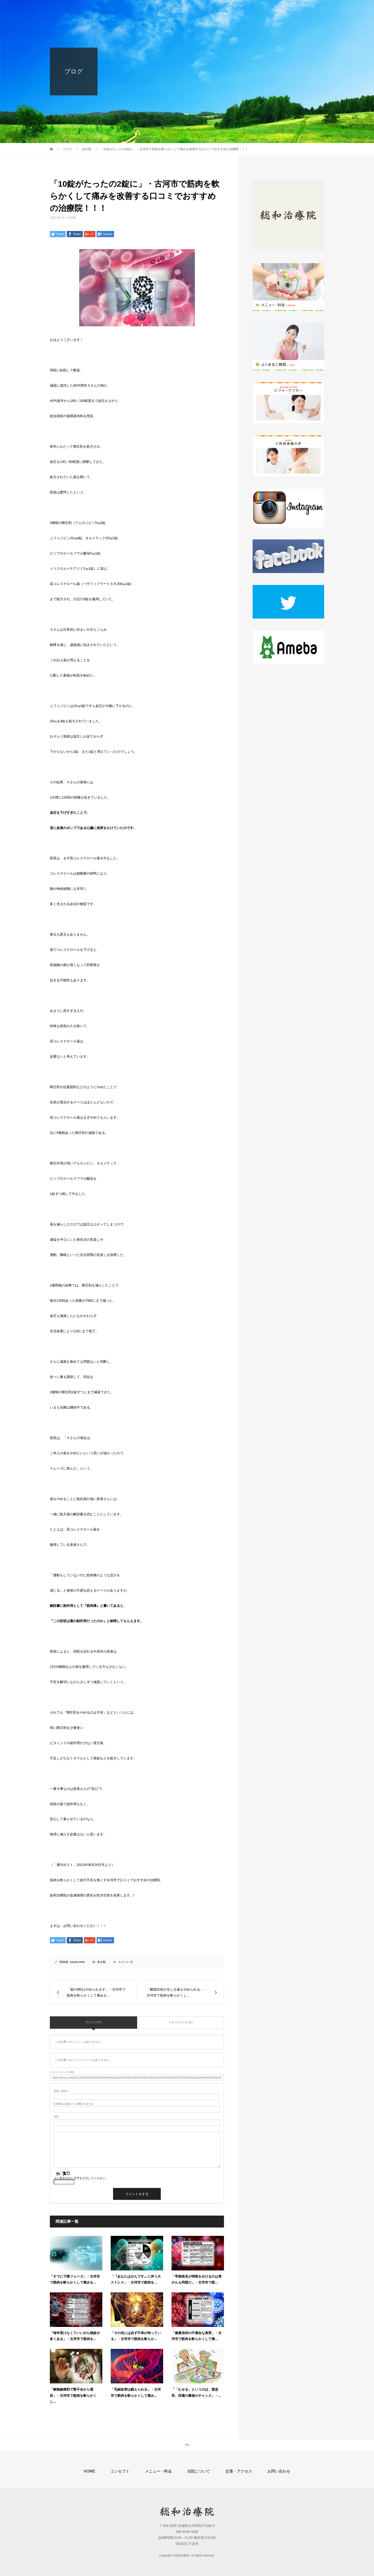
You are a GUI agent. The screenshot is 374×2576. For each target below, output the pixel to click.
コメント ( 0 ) (93, 2022)
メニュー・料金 (202, 8)
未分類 (71, 217)
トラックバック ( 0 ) (180, 2022)
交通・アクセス (272, 8)
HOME (142, 8)
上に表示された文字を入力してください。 (81, 2178)
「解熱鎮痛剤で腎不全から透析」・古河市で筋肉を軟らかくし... (73, 2395)
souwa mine (77, 1962)
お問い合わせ (307, 8)
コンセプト (169, 8)
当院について (237, 8)
